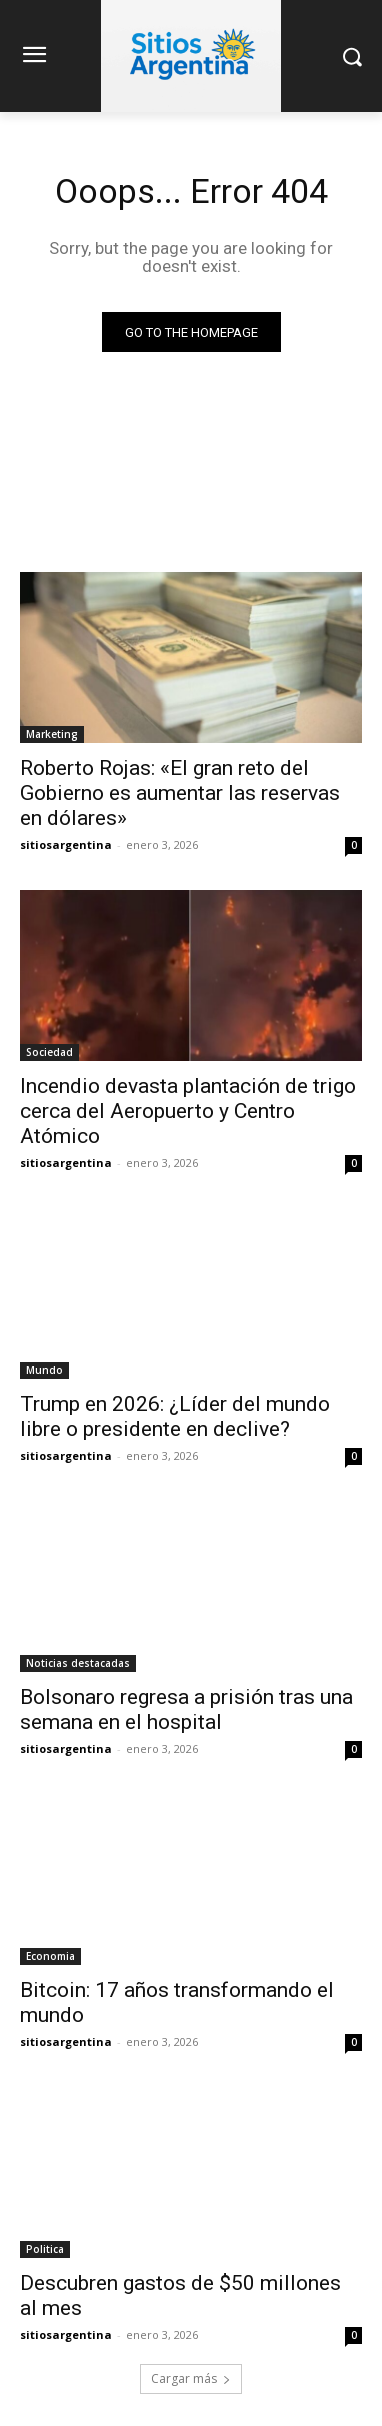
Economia (50, 1956)
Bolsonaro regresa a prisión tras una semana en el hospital (186, 1709)
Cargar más (191, 2378)
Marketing (52, 734)
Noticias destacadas (78, 1663)
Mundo (44, 1370)
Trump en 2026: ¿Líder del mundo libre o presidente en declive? (175, 1416)
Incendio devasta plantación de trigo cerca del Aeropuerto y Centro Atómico (188, 1111)
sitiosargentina (66, 844)
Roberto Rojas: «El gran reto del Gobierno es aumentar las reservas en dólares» (180, 793)
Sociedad (49, 1052)
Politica (45, 2249)
